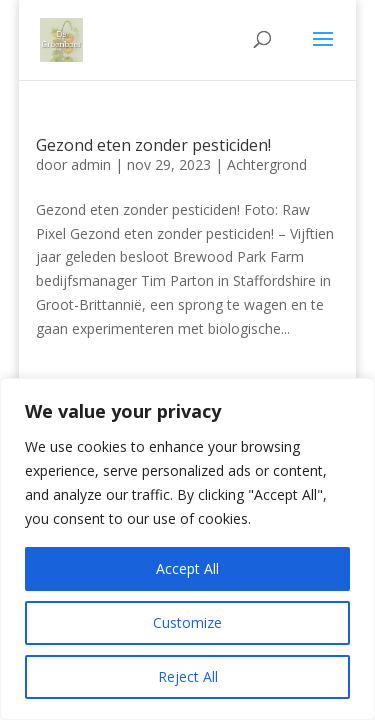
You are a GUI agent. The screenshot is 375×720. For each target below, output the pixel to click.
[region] (187, 549)
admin (91, 164)
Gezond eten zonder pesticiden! (153, 145)
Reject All (188, 676)
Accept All (187, 568)
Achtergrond (267, 164)
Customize (187, 622)
